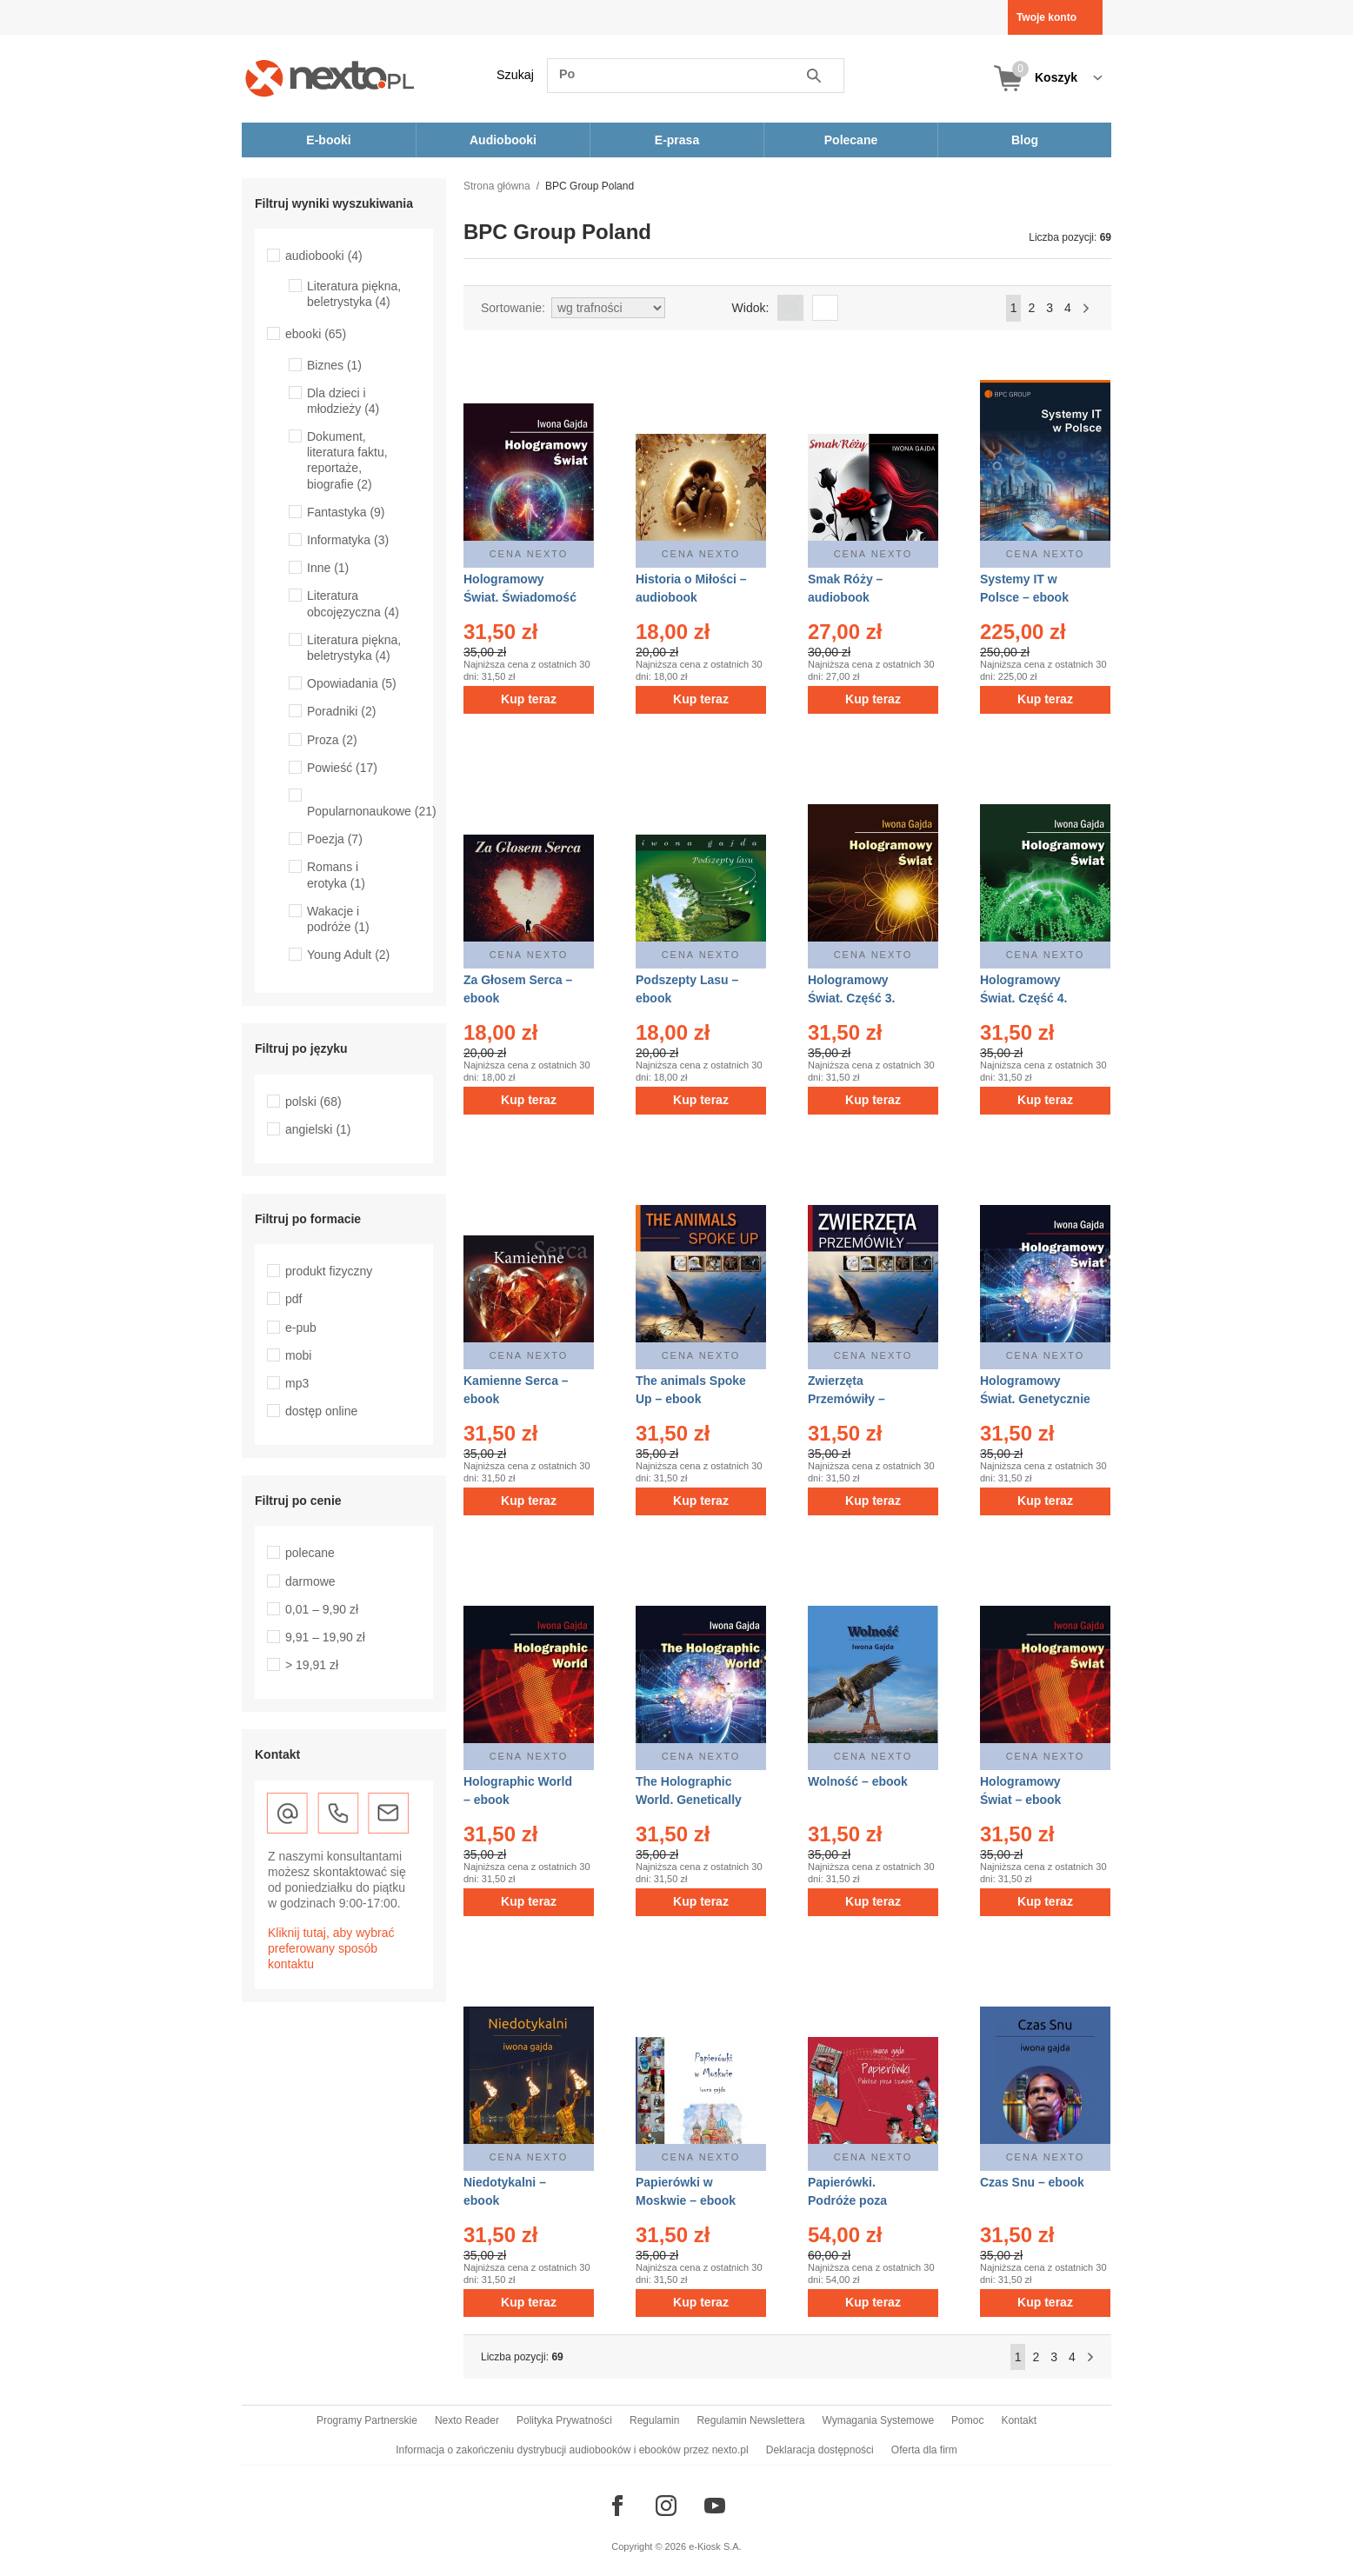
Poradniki (341, 711)
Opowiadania (352, 683)
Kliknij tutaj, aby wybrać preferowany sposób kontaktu (331, 1948)
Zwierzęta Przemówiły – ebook (846, 1399)
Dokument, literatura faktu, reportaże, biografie (347, 460)
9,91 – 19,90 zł (325, 1637)
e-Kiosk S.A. (715, 2546)
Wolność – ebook (858, 1781)
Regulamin (654, 2420)
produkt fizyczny (328, 1271)
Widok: (751, 308)
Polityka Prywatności (564, 2420)
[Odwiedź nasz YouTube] (715, 2505)
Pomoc (967, 2420)
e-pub (301, 1328)
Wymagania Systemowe (878, 2420)
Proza (332, 740)
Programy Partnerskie (367, 2420)
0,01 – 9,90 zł (321, 1609)
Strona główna (496, 186)
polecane (310, 1553)
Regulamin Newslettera (750, 2420)
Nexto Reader (467, 2420)
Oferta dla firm (924, 2450)
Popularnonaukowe (372, 811)
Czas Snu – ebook (1032, 2182)
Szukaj (515, 75)
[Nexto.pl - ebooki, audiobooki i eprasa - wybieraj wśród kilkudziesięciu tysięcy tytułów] (330, 77)
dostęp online (321, 1411)
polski (313, 1101)
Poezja (335, 839)
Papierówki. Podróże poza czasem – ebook (854, 2200)
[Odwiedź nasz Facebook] (617, 2505)
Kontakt (1018, 2420)
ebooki (315, 334)
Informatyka (348, 540)
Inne (328, 568)
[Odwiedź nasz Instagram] (666, 2505)
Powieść (342, 768)
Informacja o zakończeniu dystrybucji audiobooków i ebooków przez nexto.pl (572, 2450)
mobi (298, 1355)
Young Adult (348, 955)
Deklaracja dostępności (820, 2450)
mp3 (297, 1383)
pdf (293, 1299)
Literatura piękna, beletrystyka (354, 294)
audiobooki (324, 256)
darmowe (310, 1581)
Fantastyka (346, 512)
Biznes (334, 365)
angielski (318, 1129)
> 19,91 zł (311, 1665)
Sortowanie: (513, 308)
